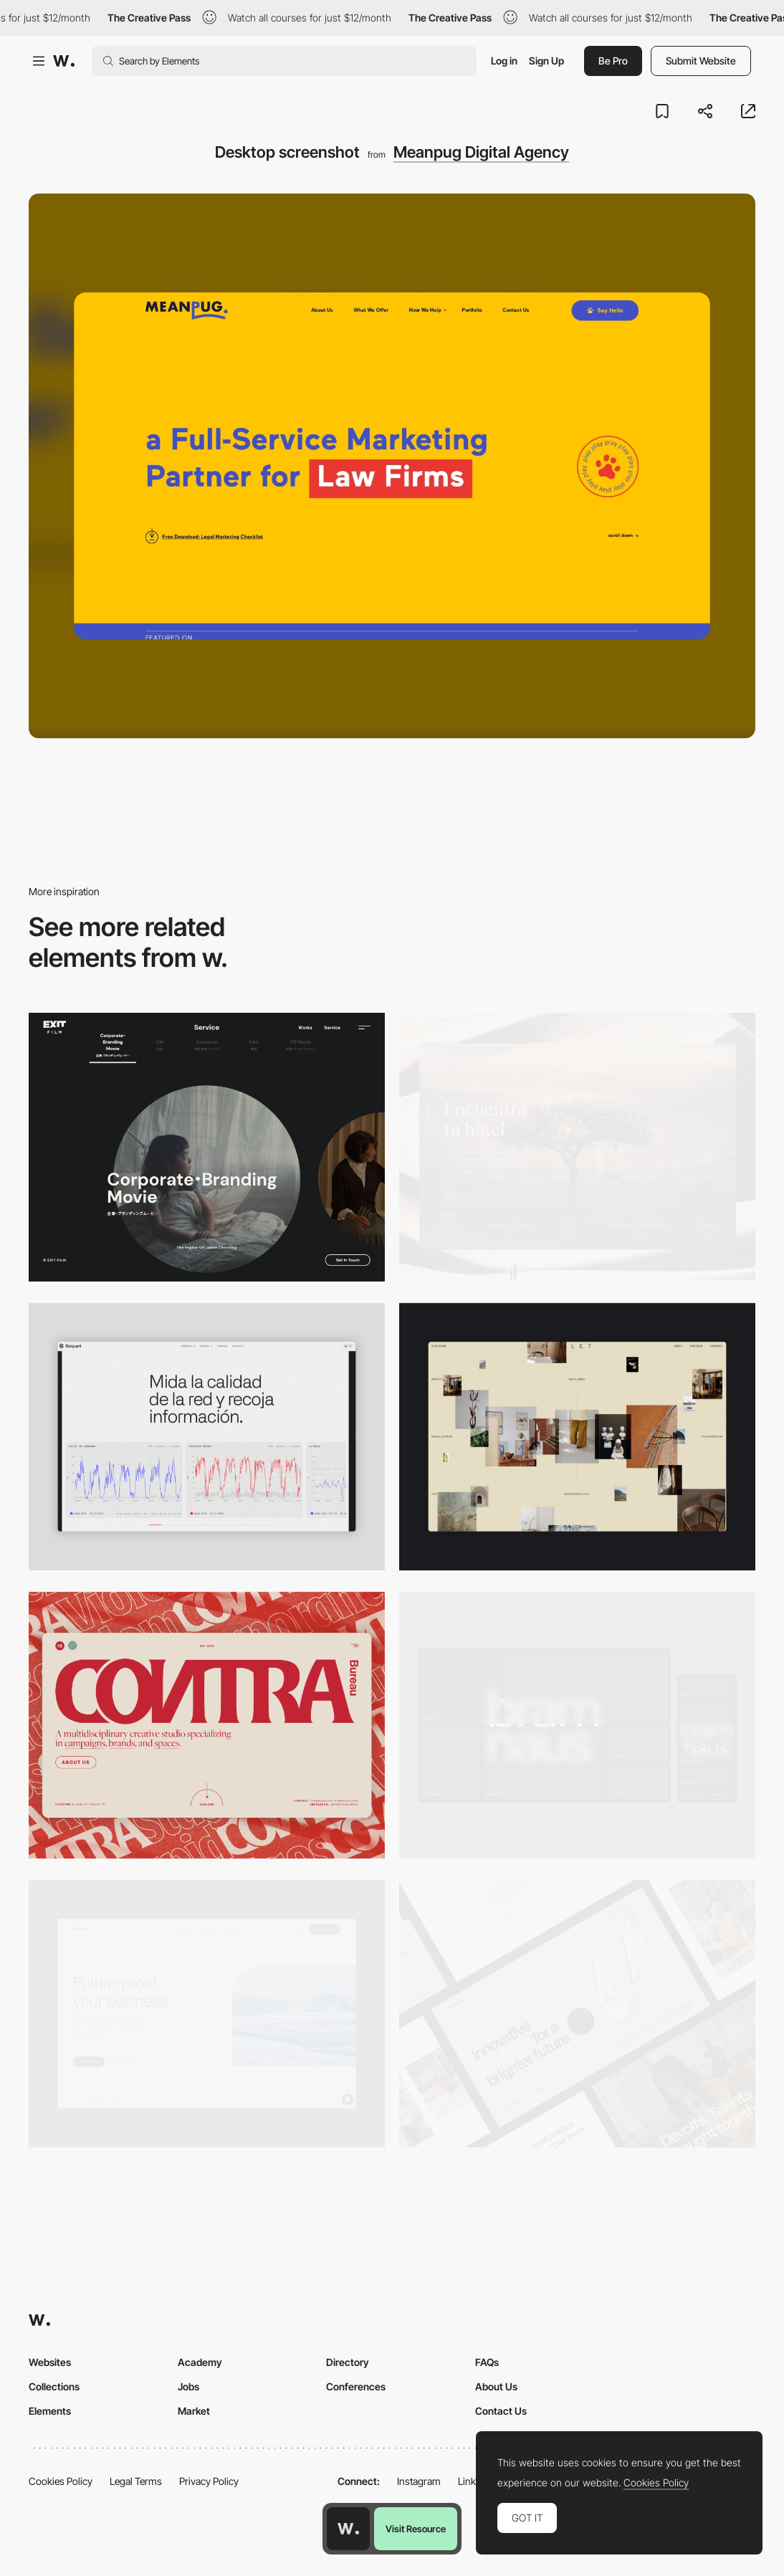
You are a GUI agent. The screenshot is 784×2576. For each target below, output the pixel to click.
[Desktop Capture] (207, 2013)
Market (194, 2411)
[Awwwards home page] (348, 2528)
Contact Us (501, 2411)
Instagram (419, 2481)
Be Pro (613, 60)
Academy (200, 2362)
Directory (347, 2362)
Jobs (188, 2386)
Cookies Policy (60, 2481)
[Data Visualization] (207, 1436)
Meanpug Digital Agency (481, 152)
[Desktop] (207, 1725)
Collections (54, 2386)
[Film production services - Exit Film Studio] (207, 1147)
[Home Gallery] (577, 1436)
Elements (50, 2411)
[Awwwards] (64, 61)
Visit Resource (416, 2528)
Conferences (356, 2386)
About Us (496, 2386)
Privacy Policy (209, 2481)
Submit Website (701, 60)
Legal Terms (136, 2481)
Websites (50, 2362)
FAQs (487, 2362)
